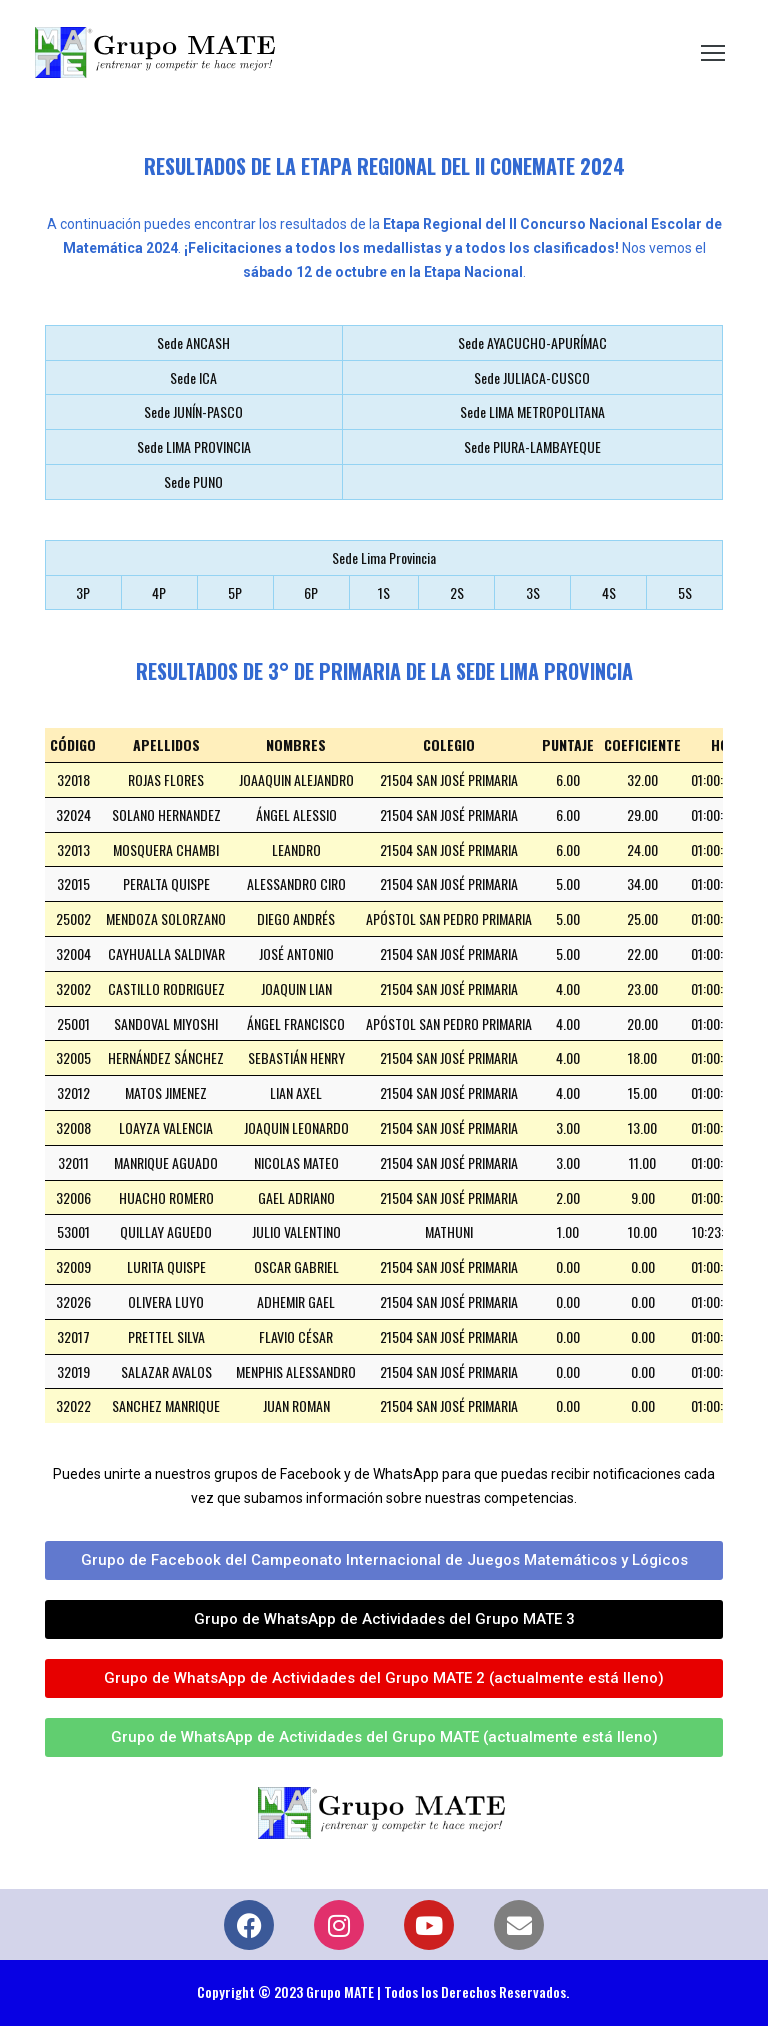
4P (159, 592)
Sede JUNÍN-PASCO (193, 411)
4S (609, 592)
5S (685, 592)
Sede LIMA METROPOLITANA (532, 411)
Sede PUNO (193, 481)
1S (384, 592)
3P (83, 592)
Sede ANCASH (193, 342)
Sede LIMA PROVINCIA (194, 446)
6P (311, 592)
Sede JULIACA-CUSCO (532, 377)
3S (533, 592)
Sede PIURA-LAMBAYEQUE (532, 446)
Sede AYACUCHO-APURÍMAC (532, 342)
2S (457, 592)
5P (235, 592)
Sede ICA (193, 377)
